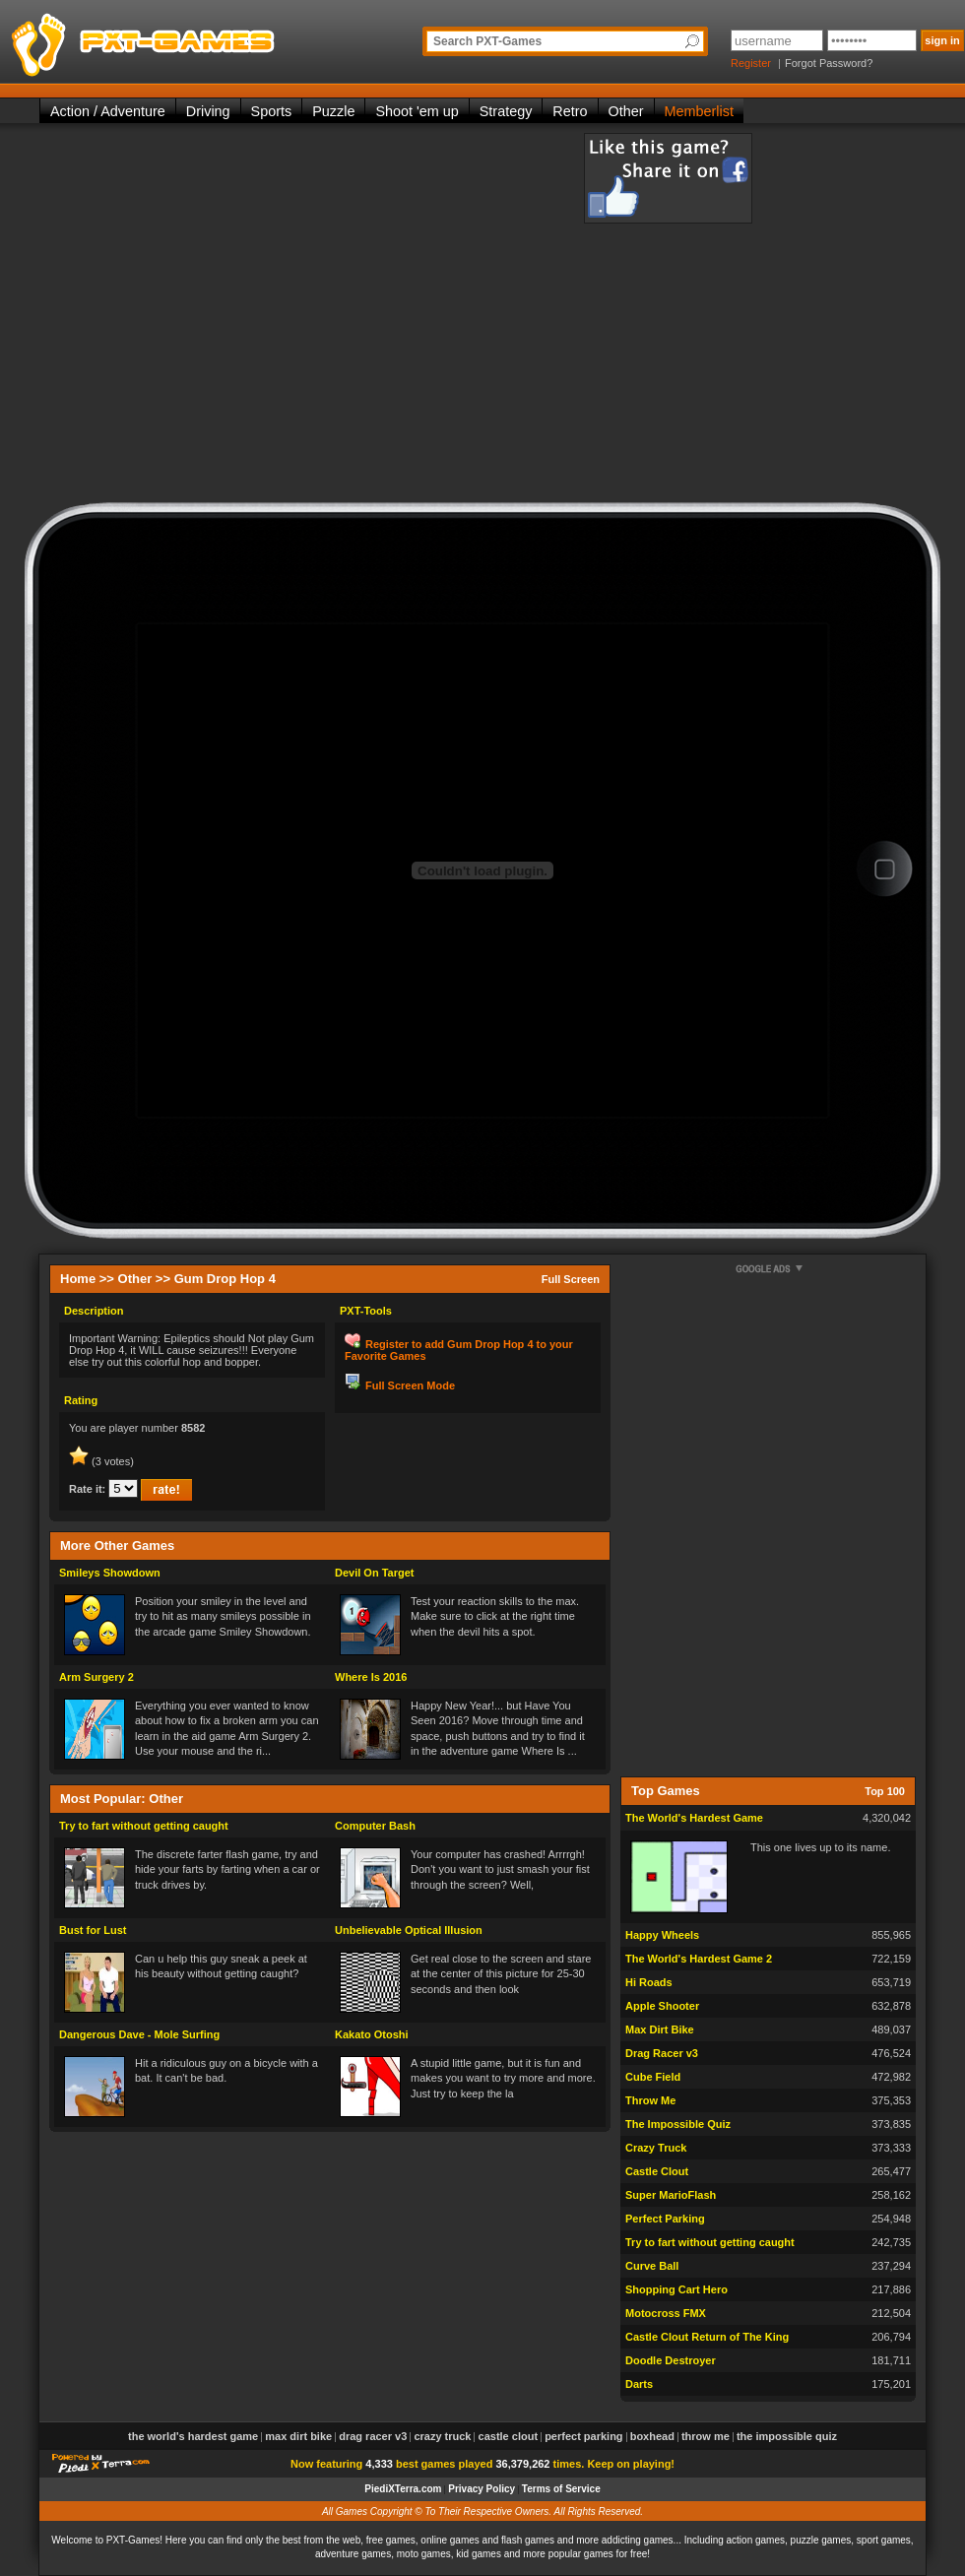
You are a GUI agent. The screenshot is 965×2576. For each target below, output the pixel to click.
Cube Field (652, 2077)
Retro (569, 111)
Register (751, 63)
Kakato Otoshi (372, 2034)
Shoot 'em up (416, 111)
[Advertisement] (224, 317)
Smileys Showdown (110, 1572)
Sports (271, 111)
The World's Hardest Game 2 (698, 1958)
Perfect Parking (665, 2218)
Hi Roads (649, 1982)
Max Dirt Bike (659, 2029)
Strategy (506, 111)
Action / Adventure (107, 111)
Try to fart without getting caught (143, 1826)
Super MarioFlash (670, 2195)
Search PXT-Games (487, 41)
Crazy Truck (655, 2148)
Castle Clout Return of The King (707, 2337)
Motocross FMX (665, 2313)
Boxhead (652, 2436)
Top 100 (885, 1791)
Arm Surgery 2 (96, 1677)
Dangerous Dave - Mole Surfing (139, 2034)
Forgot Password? (828, 63)
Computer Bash (375, 1826)
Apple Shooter (662, 2006)
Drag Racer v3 (661, 2053)
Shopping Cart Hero (676, 2289)
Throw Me (650, 2100)
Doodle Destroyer (670, 2360)
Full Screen (571, 1279)
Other (626, 111)
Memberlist (699, 111)
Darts (639, 2384)
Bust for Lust (92, 1930)
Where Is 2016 (371, 1677)
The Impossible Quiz (678, 2124)
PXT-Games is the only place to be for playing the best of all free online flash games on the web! (189, 39)
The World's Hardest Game (694, 1818)
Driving (208, 111)
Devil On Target (374, 1572)
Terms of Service (561, 2488)
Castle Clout (656, 2171)
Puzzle (333, 111)
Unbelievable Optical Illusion (408, 1930)
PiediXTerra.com (402, 2488)
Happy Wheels (662, 1935)
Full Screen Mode (410, 1385)
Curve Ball (651, 2266)
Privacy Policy (481, 2488)
